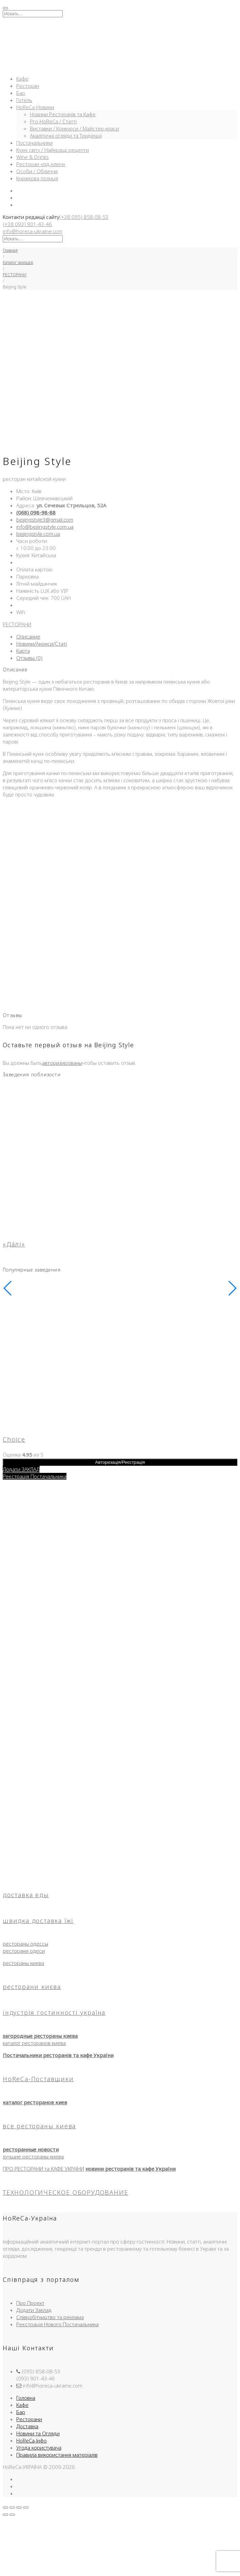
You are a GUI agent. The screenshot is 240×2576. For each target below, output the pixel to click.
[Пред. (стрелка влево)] (5, 2515)
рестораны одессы (25, 1943)
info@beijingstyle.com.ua (45, 526)
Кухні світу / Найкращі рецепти (52, 149)
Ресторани (29, 2419)
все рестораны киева (39, 2126)
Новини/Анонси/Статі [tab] (41, 643)
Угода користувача (38, 2447)
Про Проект (30, 2302)
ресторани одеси (24, 1950)
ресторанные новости (31, 2149)
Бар (20, 92)
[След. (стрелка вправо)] (12, 2515)
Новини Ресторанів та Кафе (63, 114)
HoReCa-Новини (35, 107)
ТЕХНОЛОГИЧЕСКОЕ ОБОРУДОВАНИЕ (65, 2192)
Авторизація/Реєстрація (120, 1462)
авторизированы (62, 1062)
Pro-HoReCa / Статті (53, 121)
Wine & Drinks (32, 157)
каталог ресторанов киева (34, 2043)
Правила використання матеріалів (57, 2454)
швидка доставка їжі (38, 1920)
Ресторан (27, 85)
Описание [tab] (28, 636)
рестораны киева (23, 1963)
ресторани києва (32, 1987)
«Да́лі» (14, 1244)
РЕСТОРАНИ (14, 275)
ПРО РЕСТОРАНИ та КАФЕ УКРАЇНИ (43, 2168)
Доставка (27, 2426)
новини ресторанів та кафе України (130, 2168)
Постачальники (34, 142)
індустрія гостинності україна (54, 2012)
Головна (25, 2397)
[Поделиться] (19, 2508)
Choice (14, 1439)
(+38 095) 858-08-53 (83, 217)
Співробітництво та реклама (50, 2317)
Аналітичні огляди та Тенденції (66, 135)
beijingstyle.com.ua (38, 533)
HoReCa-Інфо (31, 2440)
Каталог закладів (18, 262)
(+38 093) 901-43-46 (27, 224)
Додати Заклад (34, 2310)
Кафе (22, 78)
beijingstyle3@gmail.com (44, 519)
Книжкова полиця (37, 178)
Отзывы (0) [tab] (29, 657)
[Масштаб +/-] (5, 2508)
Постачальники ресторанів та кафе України (58, 2055)
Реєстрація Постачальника (34, 1476)
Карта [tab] (23, 650)
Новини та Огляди (38, 2433)
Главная (10, 250)
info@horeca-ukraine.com (32, 231)
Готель (24, 100)
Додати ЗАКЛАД (21, 1469)
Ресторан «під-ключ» (40, 164)
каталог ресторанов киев (35, 2102)
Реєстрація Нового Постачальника (57, 2324)
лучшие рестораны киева (33, 2156)
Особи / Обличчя (37, 171)
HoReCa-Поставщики (38, 2079)
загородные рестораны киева (40, 2035)
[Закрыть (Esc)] (25, 2508)
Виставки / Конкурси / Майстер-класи (74, 128)
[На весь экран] (12, 2508)
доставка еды (26, 1895)
